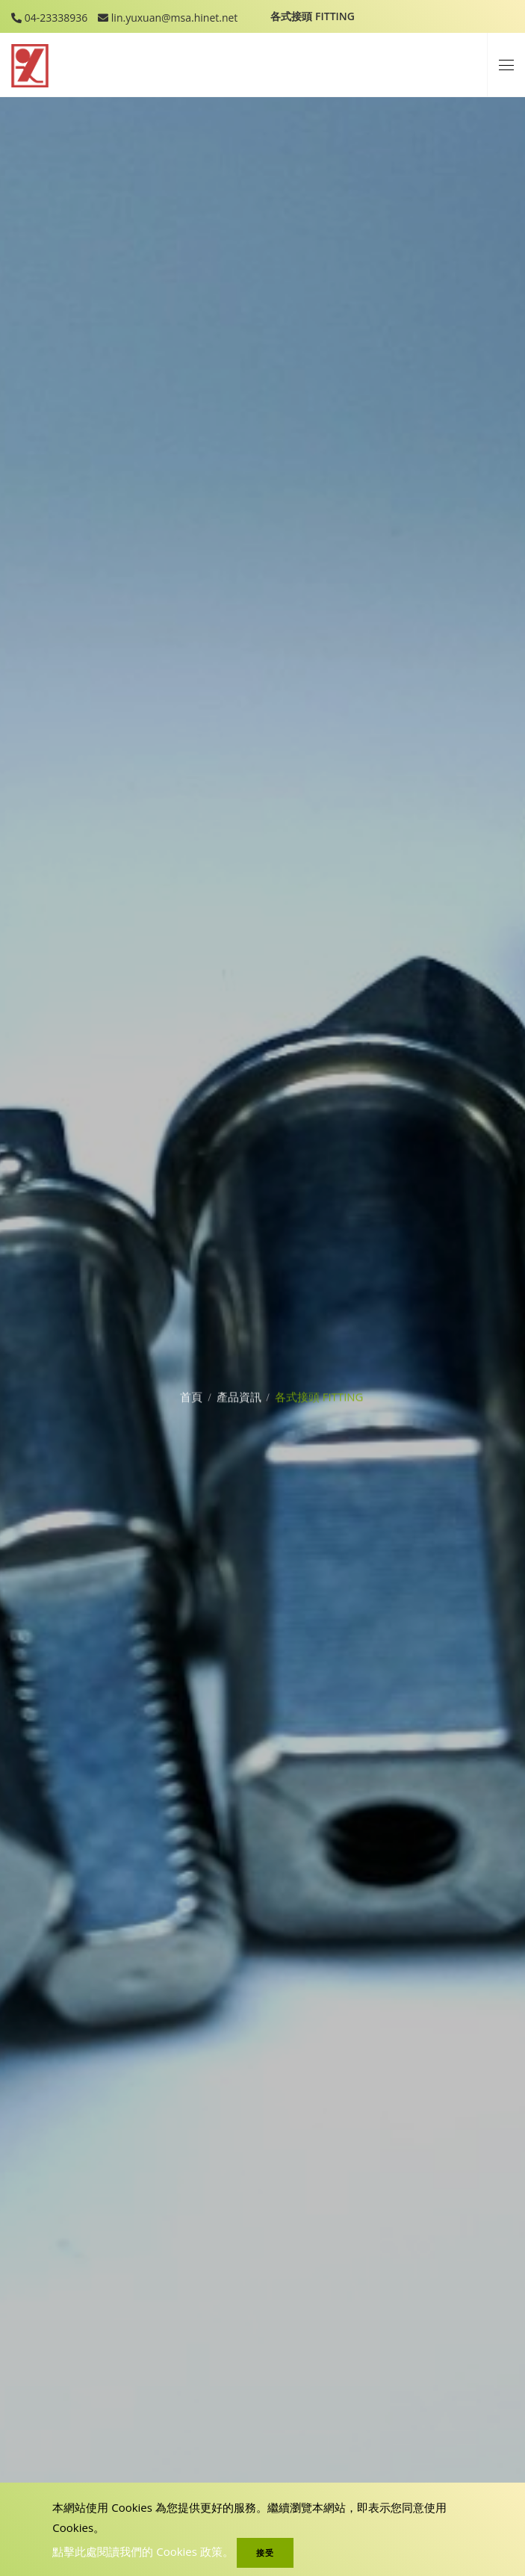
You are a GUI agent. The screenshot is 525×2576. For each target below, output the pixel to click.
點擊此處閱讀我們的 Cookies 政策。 (143, 2551)
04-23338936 (54, 17)
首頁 (191, 1389)
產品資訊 (239, 1389)
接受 (265, 2552)
